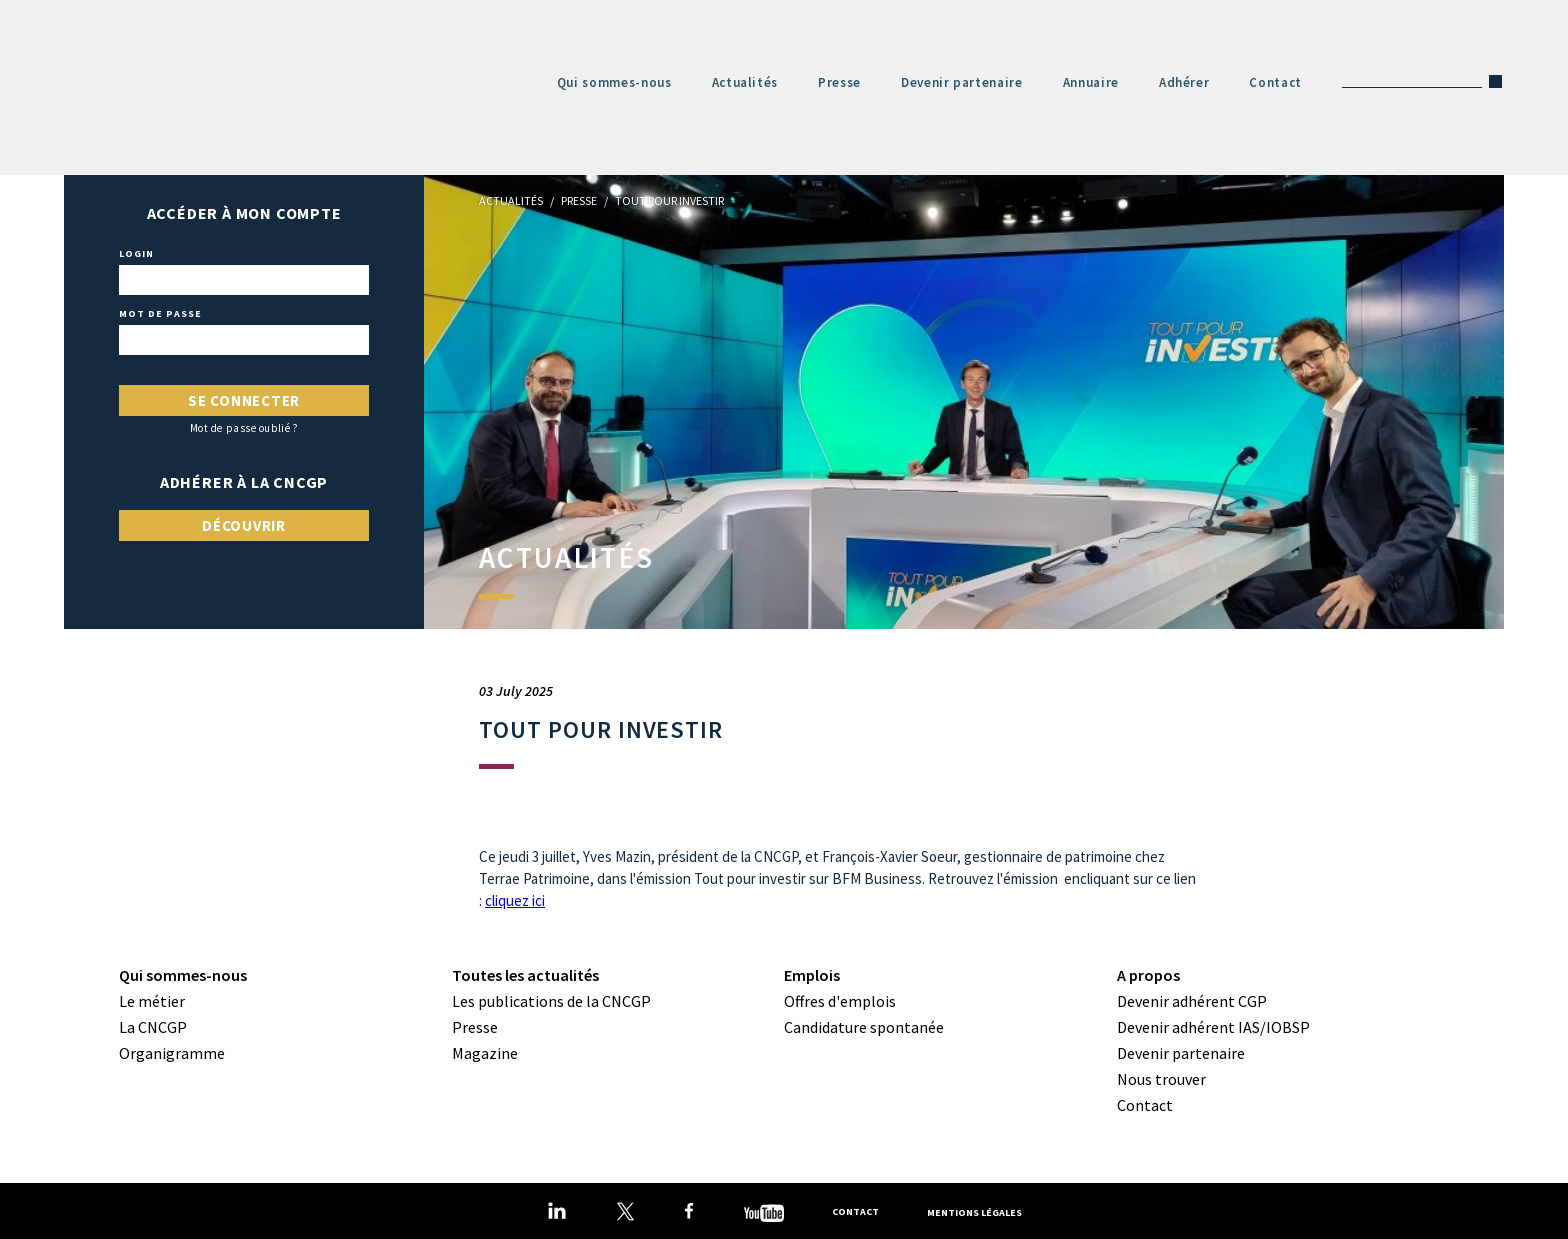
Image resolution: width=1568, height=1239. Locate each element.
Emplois (812, 975)
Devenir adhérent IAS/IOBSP (1213, 1027)
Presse (839, 82)
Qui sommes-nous (614, 82)
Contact (1275, 82)
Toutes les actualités (525, 975)
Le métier (152, 1001)
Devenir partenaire (962, 82)
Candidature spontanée (864, 1027)
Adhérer (1184, 82)
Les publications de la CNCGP (551, 1001)
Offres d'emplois (840, 1001)
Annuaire (1091, 82)
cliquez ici (515, 900)
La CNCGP (153, 1027)
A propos (1148, 975)
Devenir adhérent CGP (1192, 1001)
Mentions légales (974, 1211)
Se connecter (244, 400)
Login (136, 254)
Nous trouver (1161, 1079)
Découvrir (244, 525)
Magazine (485, 1053)
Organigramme (172, 1053)
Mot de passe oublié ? (244, 428)
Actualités (745, 82)
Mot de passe (160, 314)
